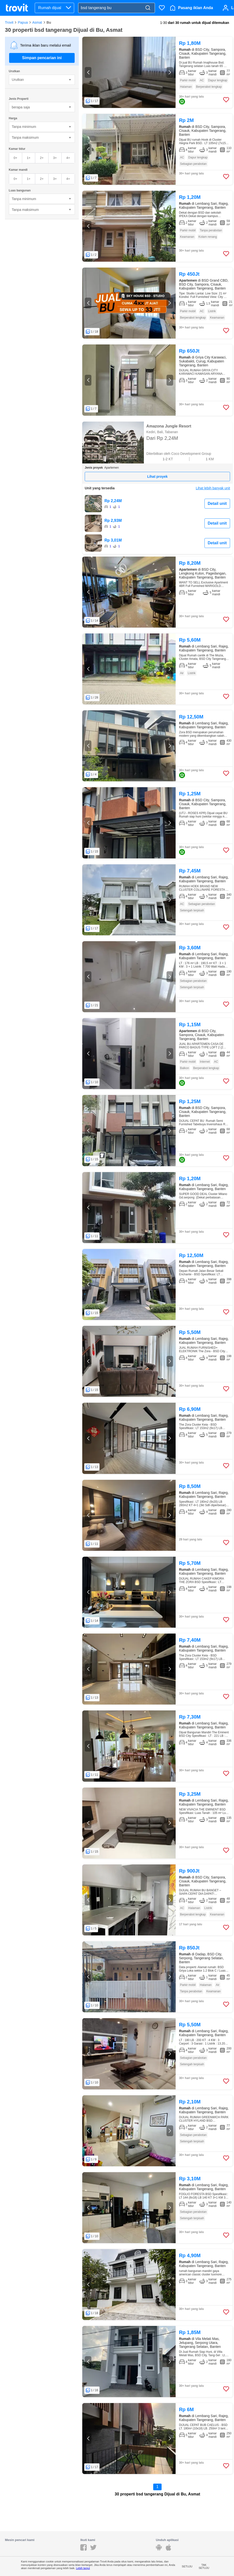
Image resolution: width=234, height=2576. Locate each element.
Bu (49, 22)
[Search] (148, 8)
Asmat (37, 22)
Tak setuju (204, 2566)
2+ (42, 158)
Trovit (9, 22)
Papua (23, 22)
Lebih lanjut (83, 2568)
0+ (15, 158)
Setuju (187, 2566)
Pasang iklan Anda (195, 8)
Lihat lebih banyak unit (213, 488)
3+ (55, 158)
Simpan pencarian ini (42, 58)
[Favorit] (162, 8)
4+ (68, 158)
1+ (29, 158)
